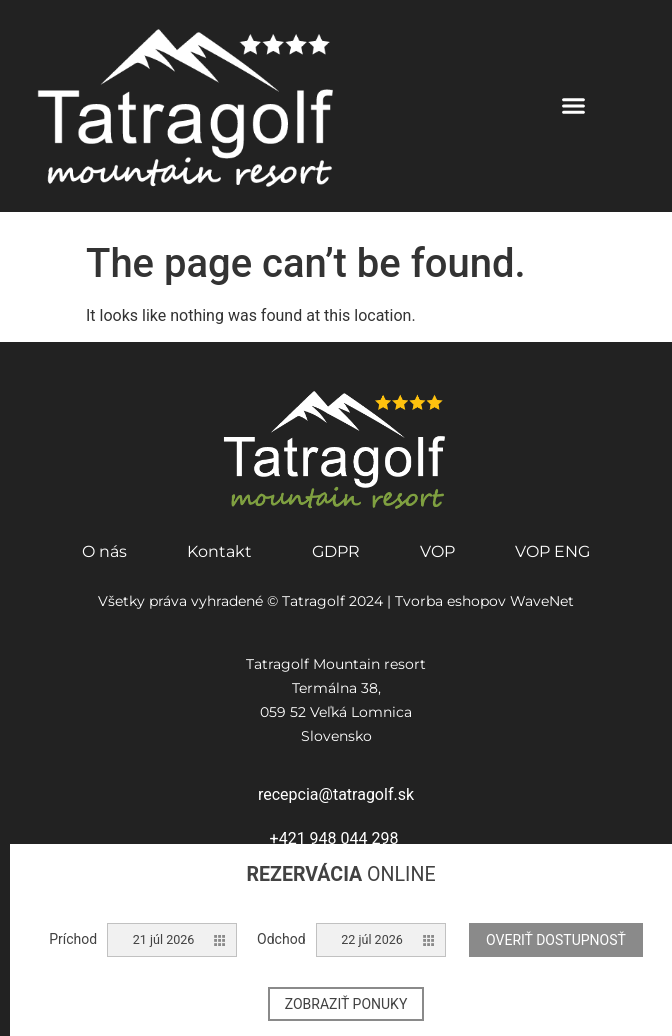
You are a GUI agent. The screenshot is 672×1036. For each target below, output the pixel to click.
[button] (574, 106)
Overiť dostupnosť (556, 940)
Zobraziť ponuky (346, 1004)
